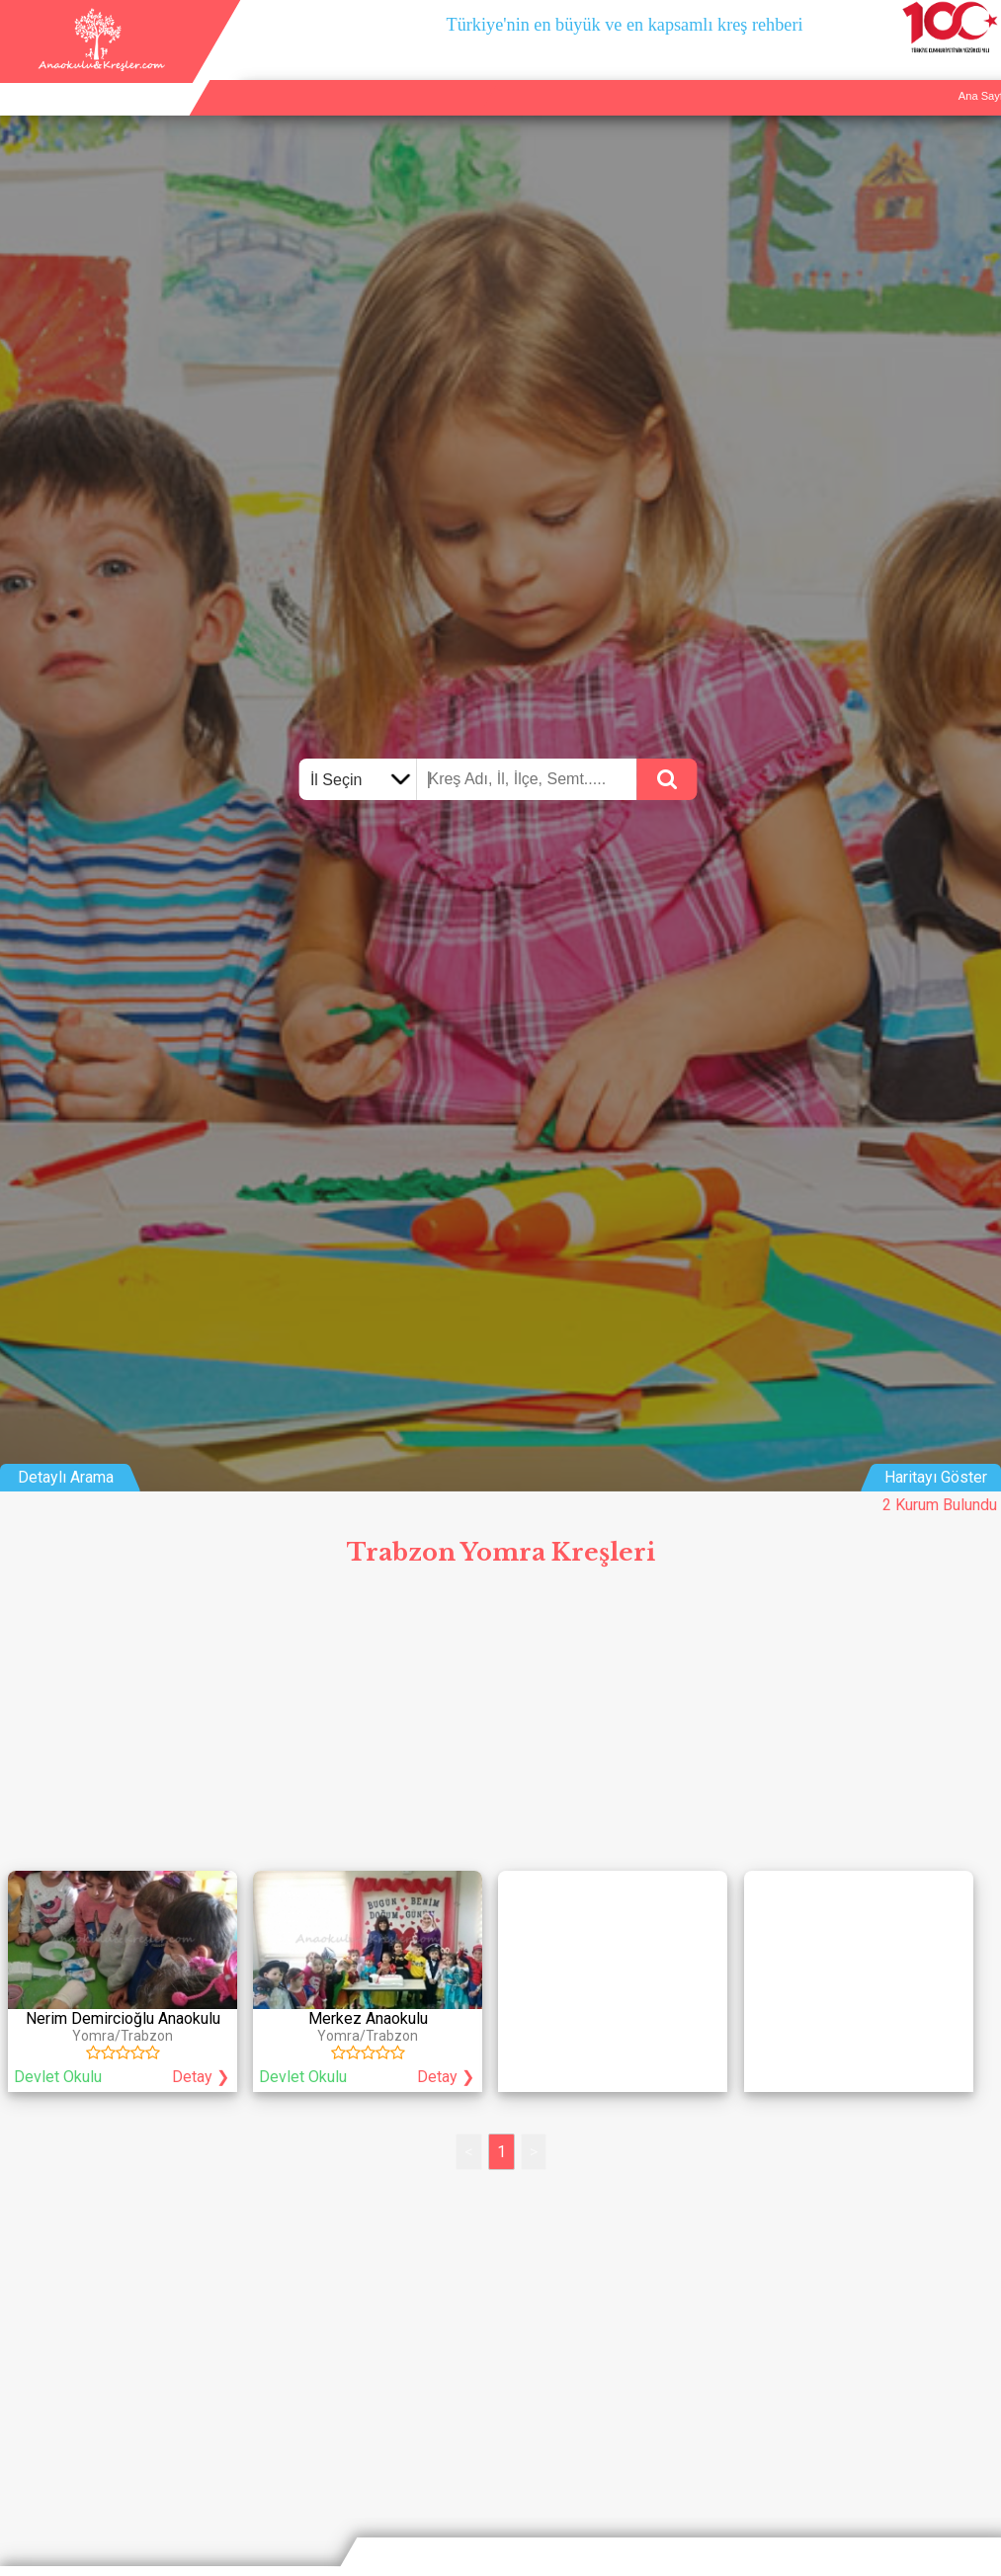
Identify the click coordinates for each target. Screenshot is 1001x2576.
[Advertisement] (500, 1724)
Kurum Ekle (857, 76)
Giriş (979, 76)
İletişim (927, 76)
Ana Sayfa (780, 76)
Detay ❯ (200, 2076)
